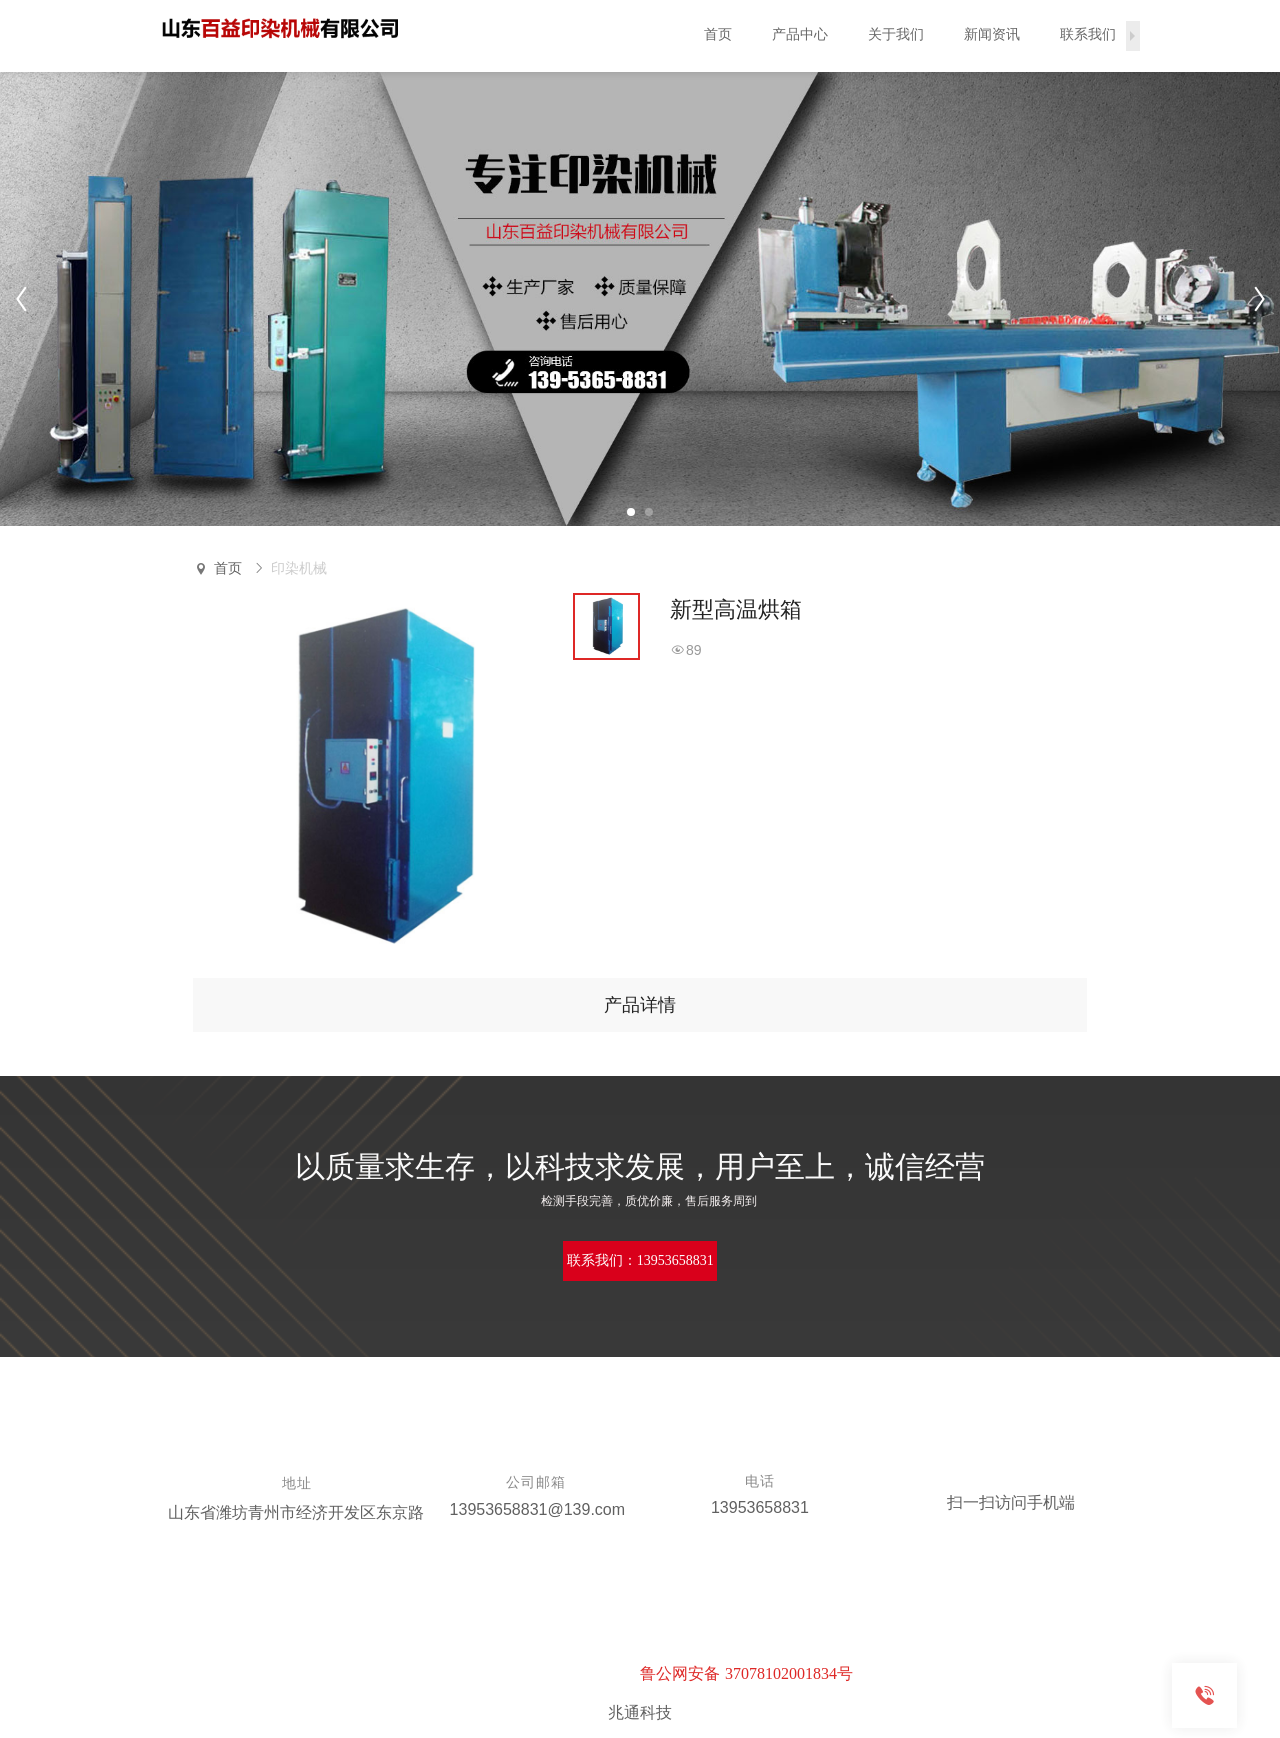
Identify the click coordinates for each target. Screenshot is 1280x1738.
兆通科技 (640, 1712)
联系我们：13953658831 (640, 1260)
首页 (718, 34)
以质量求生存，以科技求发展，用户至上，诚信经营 (640, 1167)
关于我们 (896, 34)
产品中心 (800, 34)
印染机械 (299, 568)
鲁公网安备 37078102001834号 (746, 1673)
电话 (760, 1481)
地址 (297, 1483)
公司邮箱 (536, 1482)
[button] (631, 512)
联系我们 (1088, 34)
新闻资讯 (992, 34)
